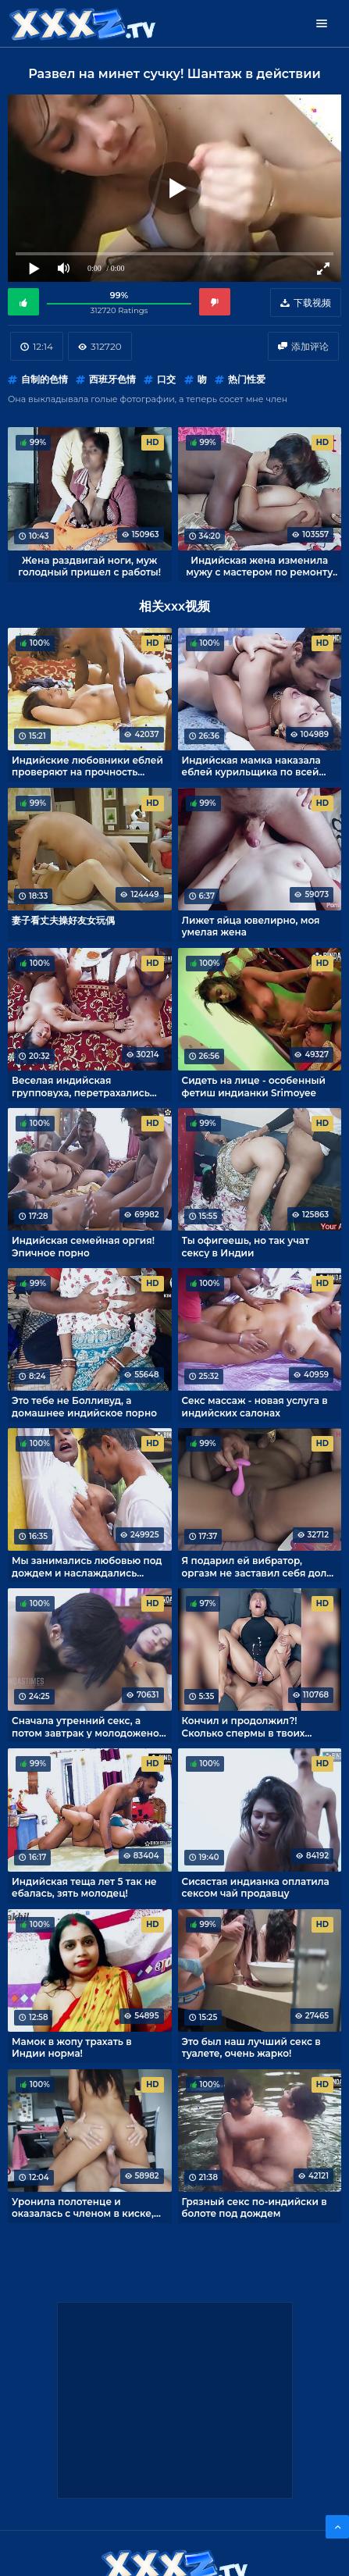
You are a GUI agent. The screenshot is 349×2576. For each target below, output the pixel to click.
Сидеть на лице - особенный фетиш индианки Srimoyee (254, 1086)
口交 (166, 379)
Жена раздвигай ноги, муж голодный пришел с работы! (89, 566)
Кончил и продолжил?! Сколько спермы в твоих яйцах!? (243, 1726)
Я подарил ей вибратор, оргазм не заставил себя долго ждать (259, 1566)
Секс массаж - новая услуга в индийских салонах (255, 1406)
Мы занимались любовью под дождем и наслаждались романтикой (87, 1566)
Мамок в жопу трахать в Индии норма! (72, 2047)
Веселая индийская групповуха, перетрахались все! (81, 1086)
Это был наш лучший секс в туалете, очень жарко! (251, 2047)
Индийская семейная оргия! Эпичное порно (83, 1246)
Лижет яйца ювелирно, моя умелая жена (251, 926)
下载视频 (312, 302)
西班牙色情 (112, 379)
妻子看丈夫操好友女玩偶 (63, 920)
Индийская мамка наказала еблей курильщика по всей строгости (251, 766)
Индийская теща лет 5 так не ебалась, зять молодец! (84, 1887)
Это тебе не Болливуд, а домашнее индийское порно (84, 1406)
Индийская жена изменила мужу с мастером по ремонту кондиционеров (259, 566)
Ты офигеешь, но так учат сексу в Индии (246, 1246)
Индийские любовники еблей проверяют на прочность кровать (87, 766)
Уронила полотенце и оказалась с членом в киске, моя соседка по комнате (83, 2207)
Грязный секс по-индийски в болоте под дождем (254, 2207)
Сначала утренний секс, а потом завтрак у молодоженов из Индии (88, 1726)
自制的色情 (44, 379)
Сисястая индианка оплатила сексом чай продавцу (255, 1887)
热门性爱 (246, 379)
